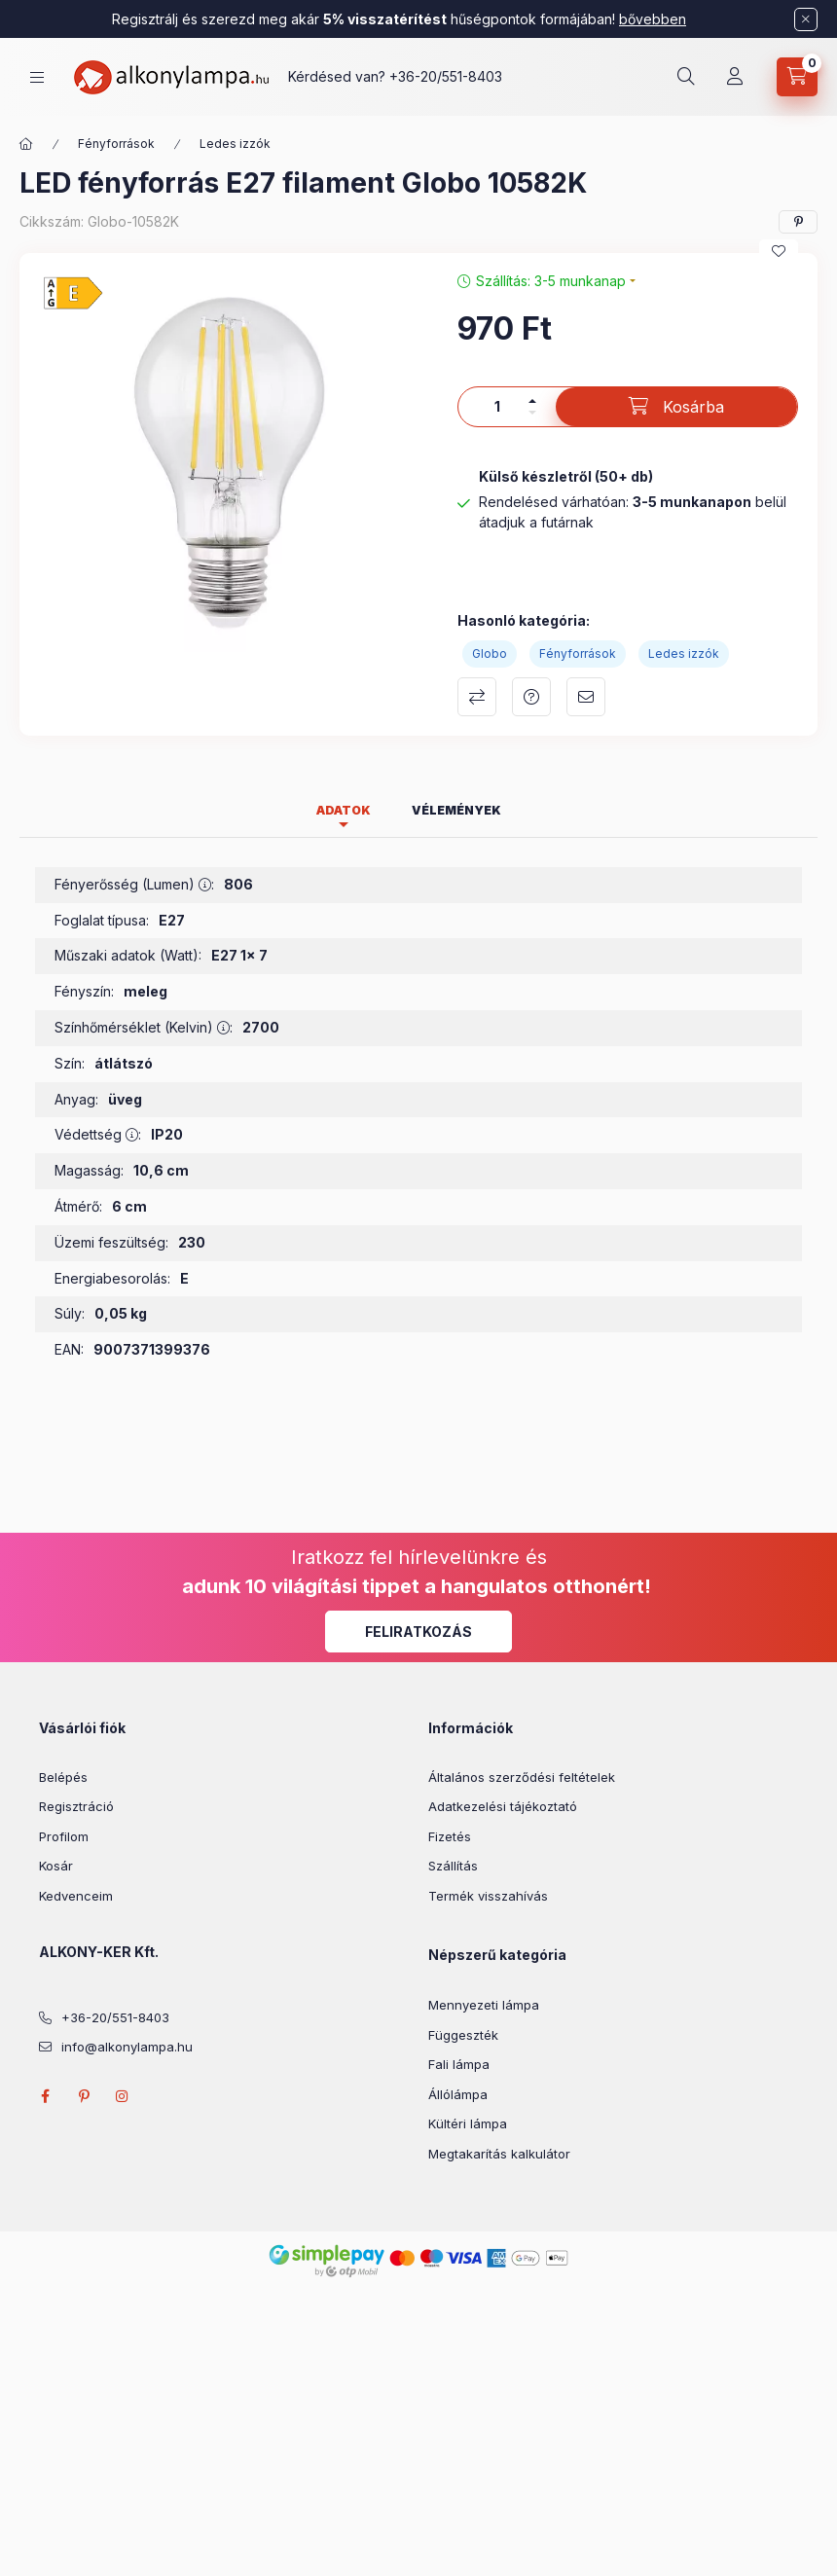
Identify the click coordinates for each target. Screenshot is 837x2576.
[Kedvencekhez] (778, 251)
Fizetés (449, 1836)
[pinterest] (798, 222)
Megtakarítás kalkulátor (499, 2153)
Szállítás (453, 1865)
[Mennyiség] (497, 406)
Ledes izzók (235, 143)
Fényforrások (116, 143)
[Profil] (734, 76)
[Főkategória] (26, 144)
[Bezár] (806, 19)
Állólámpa (458, 2094)
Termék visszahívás (488, 1896)
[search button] (686, 76)
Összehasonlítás (476, 696)
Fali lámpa (459, 2064)
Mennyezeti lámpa (483, 2005)
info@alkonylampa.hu (127, 2046)
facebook (44, 2096)
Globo (489, 653)
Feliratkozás (418, 1631)
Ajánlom (585, 696)
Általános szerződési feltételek (521, 1777)
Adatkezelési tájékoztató (502, 1806)
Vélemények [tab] (456, 810)
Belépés (63, 1777)
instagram (122, 2096)
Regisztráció (76, 1806)
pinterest (83, 2096)
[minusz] (532, 412)
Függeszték (463, 2035)
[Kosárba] (676, 406)
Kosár (56, 1865)
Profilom (64, 1836)
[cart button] (797, 76)
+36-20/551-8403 (445, 76)
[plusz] (532, 401)
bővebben (652, 19)
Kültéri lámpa (467, 2123)
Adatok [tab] (343, 810)
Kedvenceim (76, 1896)
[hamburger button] (37, 77)
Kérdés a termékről (531, 696)
